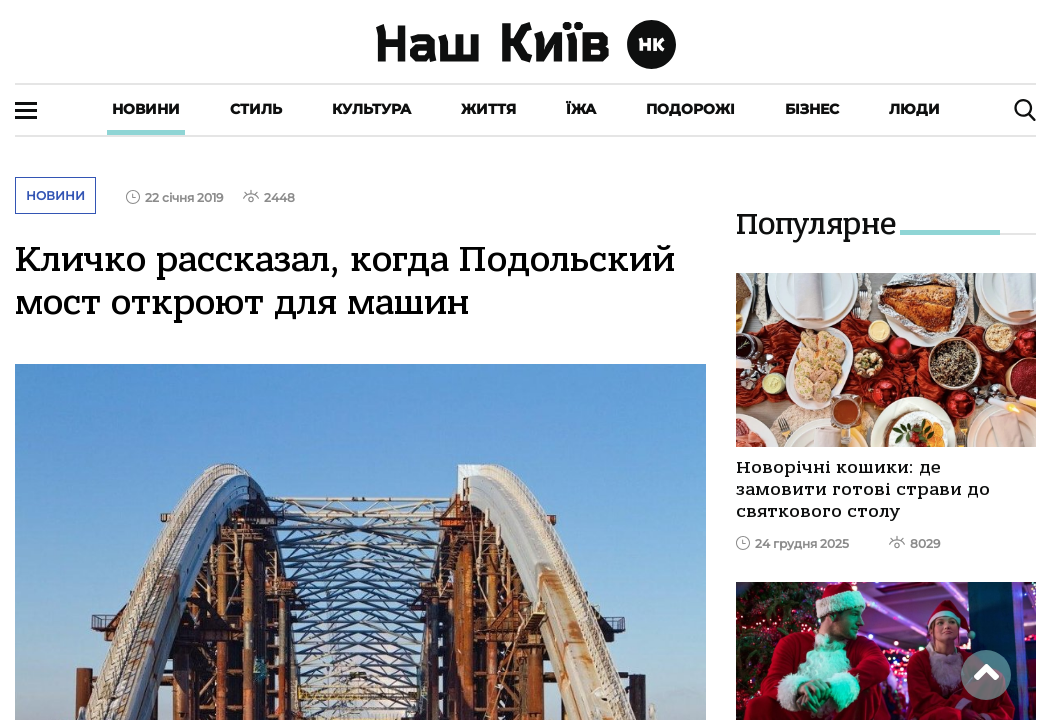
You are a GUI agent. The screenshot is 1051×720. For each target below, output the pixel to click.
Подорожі (690, 109)
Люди (914, 109)
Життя (488, 109)
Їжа (581, 109)
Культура (371, 109)
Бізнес (812, 109)
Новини (146, 109)
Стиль (256, 109)
